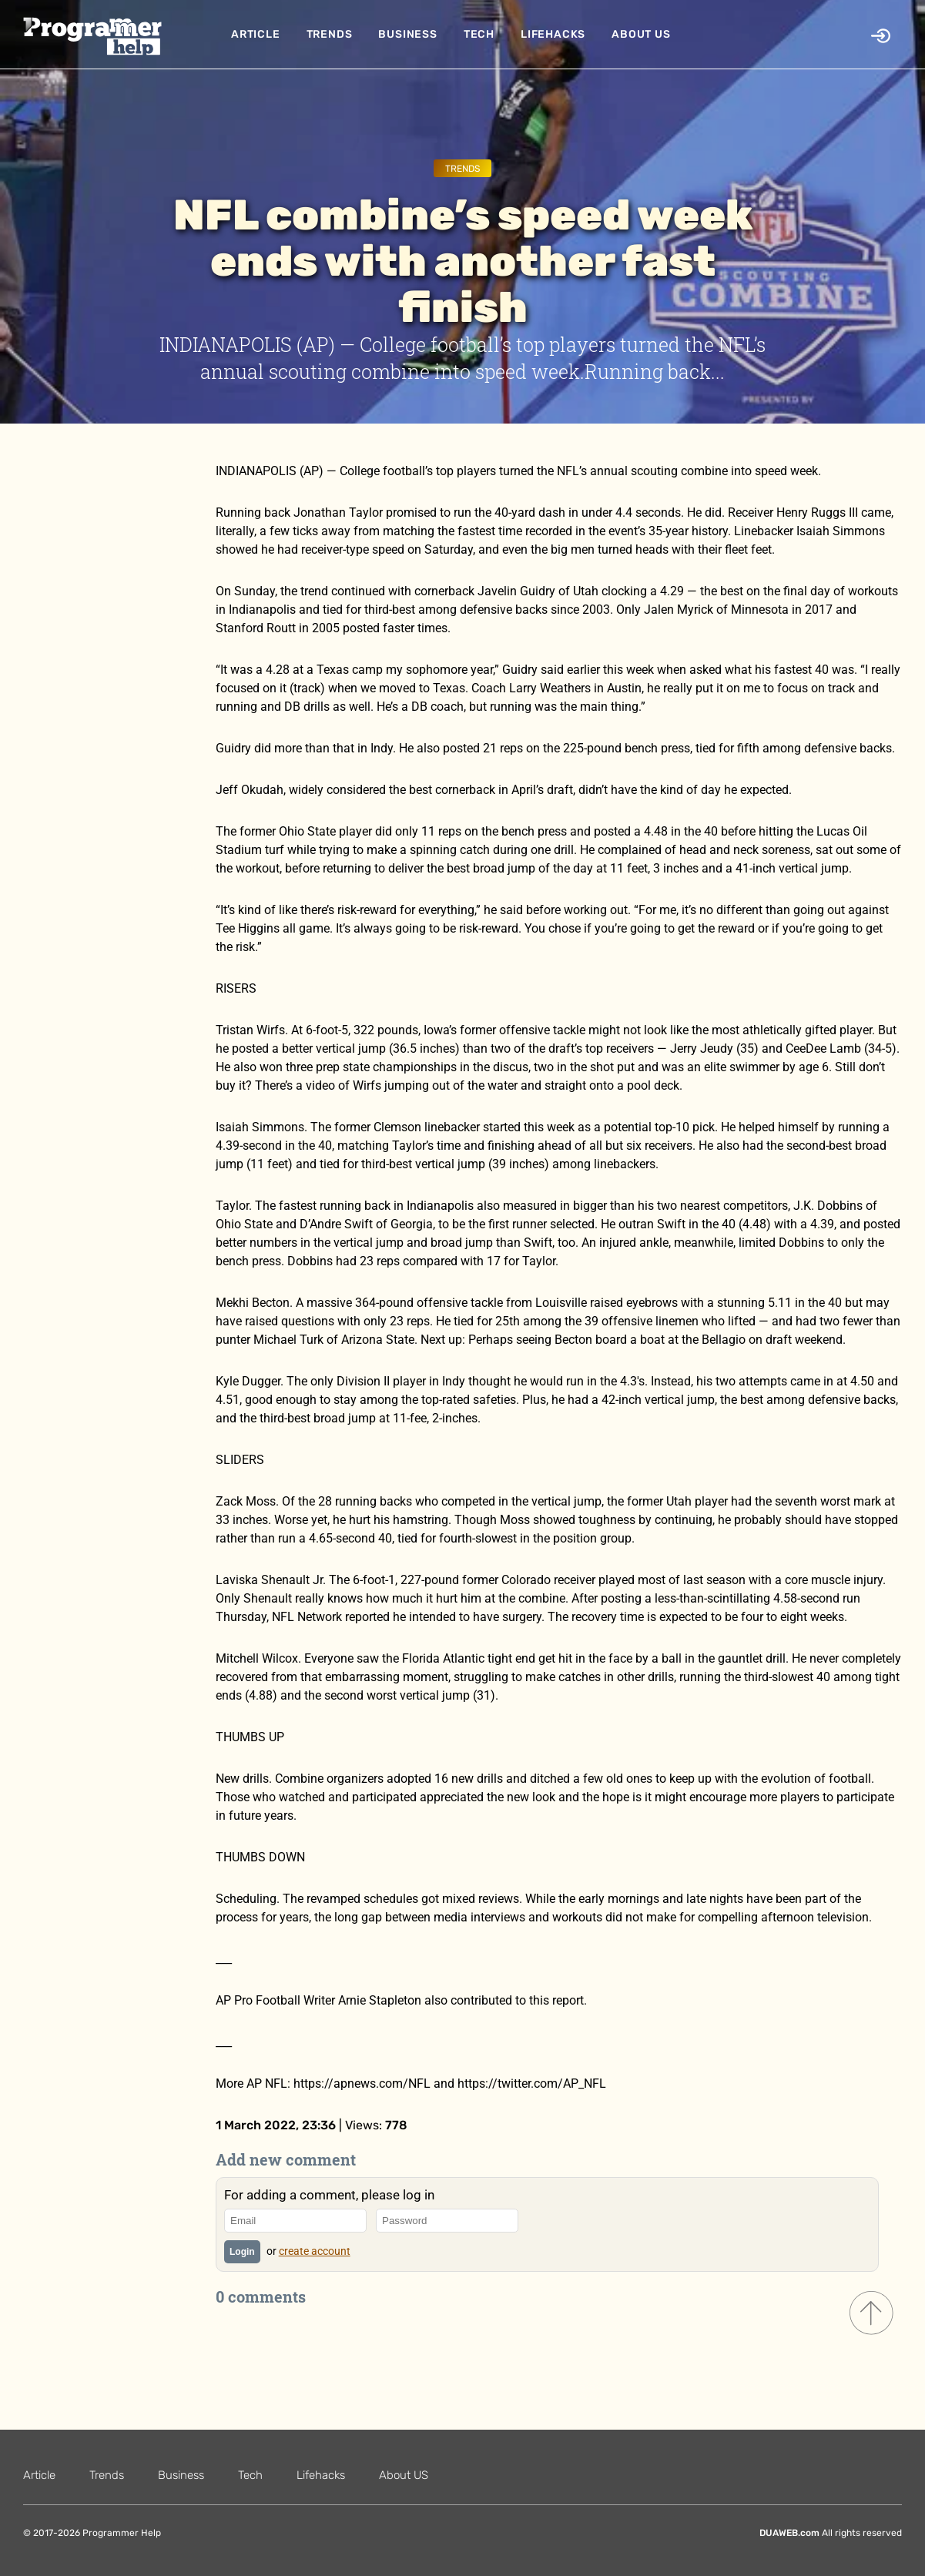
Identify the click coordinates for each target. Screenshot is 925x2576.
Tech (479, 34)
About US (641, 34)
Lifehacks (553, 34)
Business (407, 34)
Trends (330, 34)
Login (242, 2251)
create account (314, 2251)
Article (255, 34)
